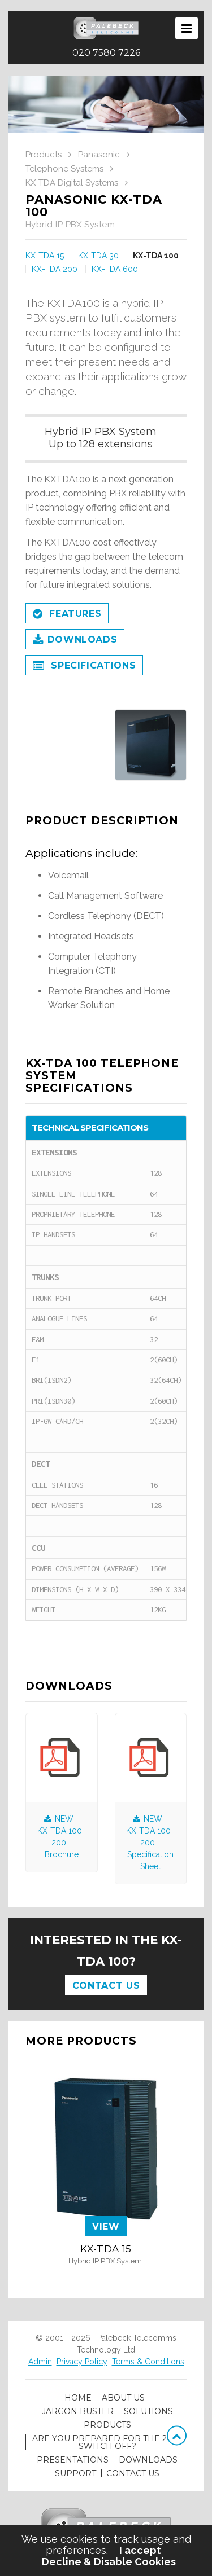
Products (43, 155)
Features (67, 614)
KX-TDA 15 (44, 256)
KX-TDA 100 (156, 256)
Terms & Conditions (148, 2361)
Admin (40, 2361)
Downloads (75, 640)
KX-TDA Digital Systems (71, 183)
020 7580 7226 (106, 53)
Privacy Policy (82, 2361)
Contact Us (106, 1985)
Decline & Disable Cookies (109, 2562)
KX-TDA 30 (98, 256)
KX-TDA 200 (54, 269)
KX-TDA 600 (115, 269)
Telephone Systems (64, 169)
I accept (140, 2550)
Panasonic (99, 155)
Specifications (84, 666)
